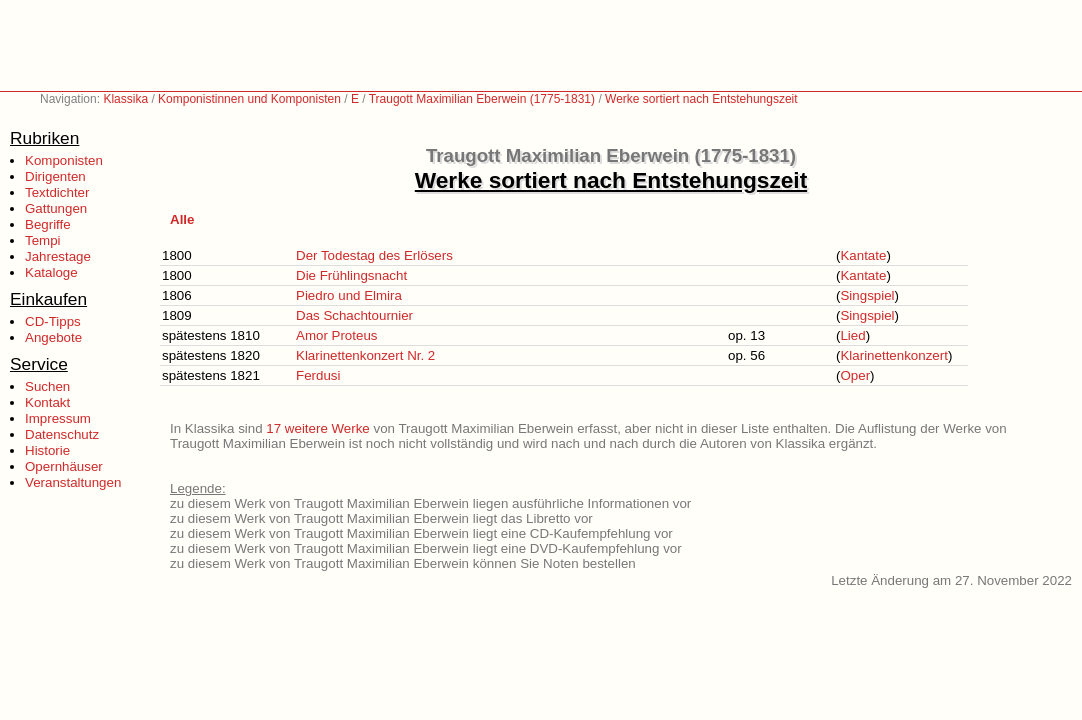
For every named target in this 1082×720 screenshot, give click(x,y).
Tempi (43, 240)
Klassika (125, 99)
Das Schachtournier (354, 315)
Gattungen (56, 208)
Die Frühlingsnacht (351, 275)
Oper (855, 375)
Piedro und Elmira (349, 295)
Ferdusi (318, 375)
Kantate (863, 255)
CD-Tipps (53, 321)
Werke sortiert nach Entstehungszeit (701, 99)
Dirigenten (55, 176)
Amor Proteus (336, 335)
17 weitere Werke (317, 428)
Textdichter (57, 192)
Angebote (53, 337)
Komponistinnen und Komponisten (249, 99)
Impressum (58, 418)
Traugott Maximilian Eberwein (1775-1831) (482, 99)
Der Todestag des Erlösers (374, 255)
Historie (47, 450)
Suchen (47, 386)
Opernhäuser (64, 466)
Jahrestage (58, 256)
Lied (852, 335)
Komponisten (64, 160)
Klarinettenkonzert (893, 355)
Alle (182, 219)
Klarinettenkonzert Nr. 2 (365, 355)
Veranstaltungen (73, 482)
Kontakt (47, 402)
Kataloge (51, 272)
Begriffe (48, 224)
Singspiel (867, 295)
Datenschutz (62, 434)
